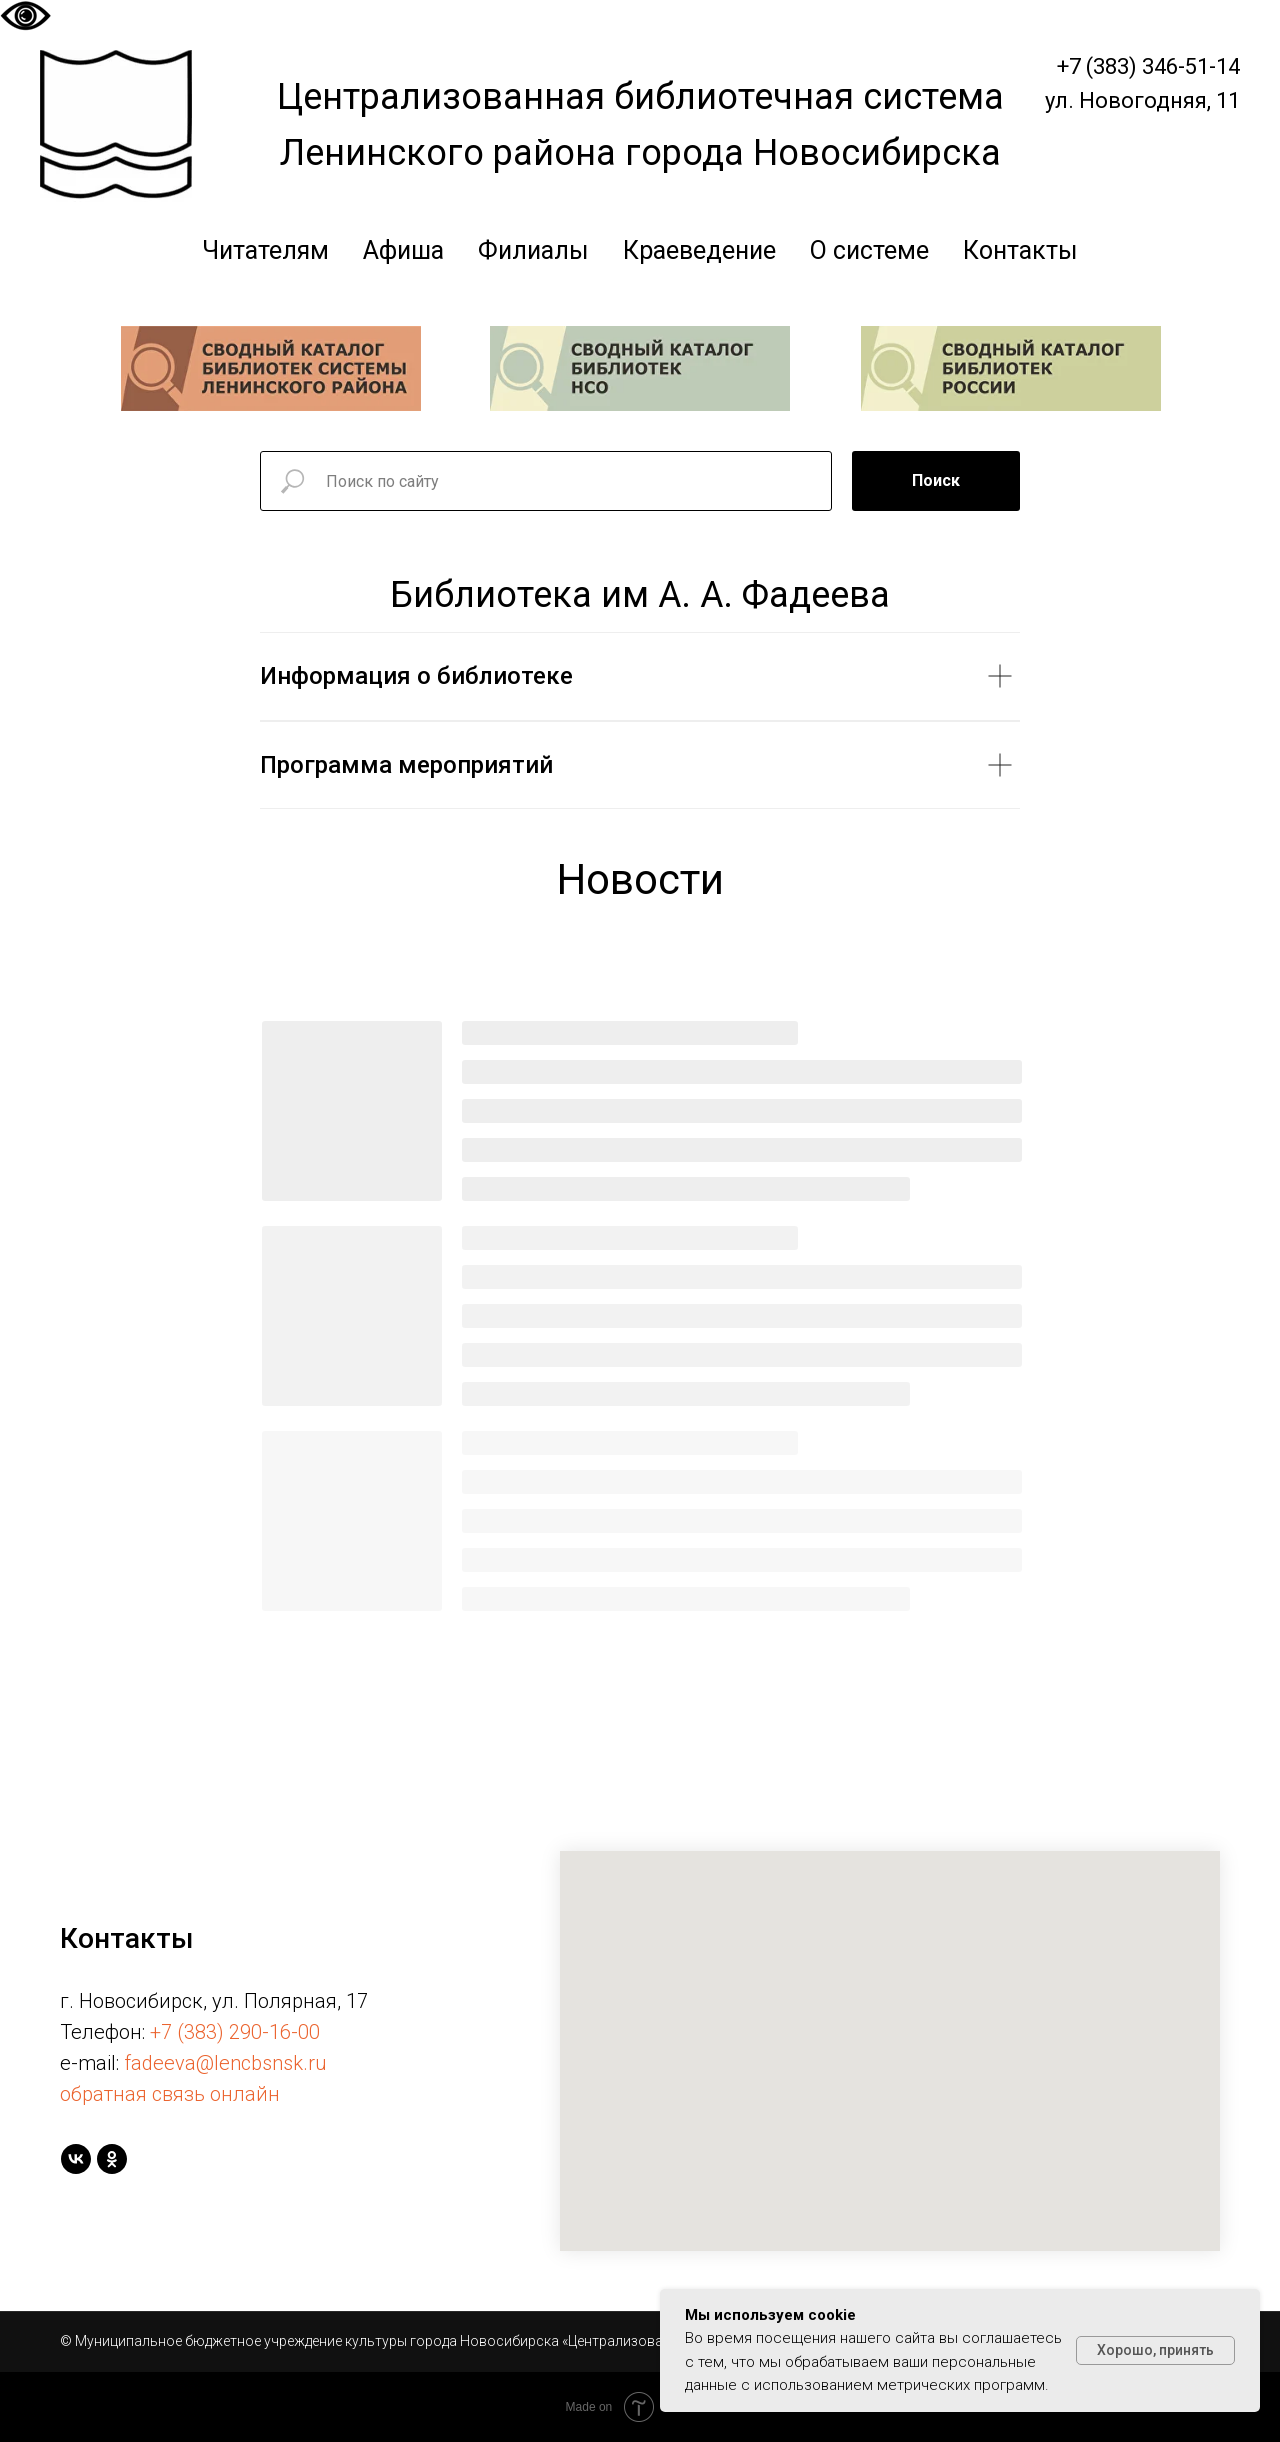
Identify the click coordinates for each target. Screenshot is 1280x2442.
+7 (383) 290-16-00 (235, 2032)
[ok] (112, 2159)
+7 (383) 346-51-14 (1148, 66)
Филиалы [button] (533, 250)
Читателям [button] (265, 250)
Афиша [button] (403, 250)
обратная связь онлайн (170, 2094)
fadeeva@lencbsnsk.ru (225, 2063)
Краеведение (699, 250)
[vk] (76, 2159)
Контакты (1020, 250)
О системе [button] (869, 250)
